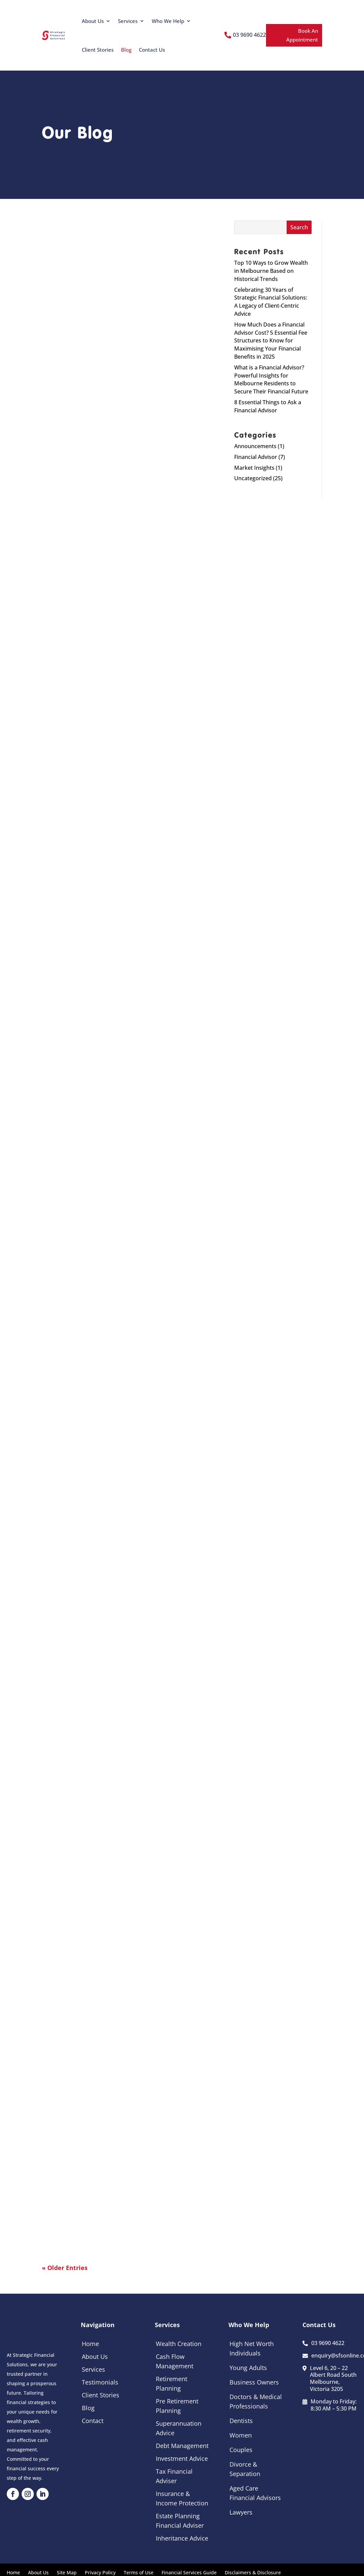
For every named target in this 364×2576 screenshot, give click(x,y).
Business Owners (254, 2382)
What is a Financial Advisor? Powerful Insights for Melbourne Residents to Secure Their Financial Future (271, 379)
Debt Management (182, 2446)
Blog (126, 49)
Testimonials (100, 2382)
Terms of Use (138, 2572)
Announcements (255, 446)
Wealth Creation (178, 2344)
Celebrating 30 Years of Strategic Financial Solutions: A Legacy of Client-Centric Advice (270, 301)
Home (90, 2344)
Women (240, 2435)
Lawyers (240, 2512)
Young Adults (248, 2368)
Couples (240, 2450)
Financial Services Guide (189, 2572)
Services (128, 21)
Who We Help (168, 21)
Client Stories (98, 49)
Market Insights (254, 467)
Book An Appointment (302, 35)
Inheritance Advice (182, 2538)
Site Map (67, 2572)
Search (299, 227)
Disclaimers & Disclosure (253, 2572)
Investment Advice (182, 2458)
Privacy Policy (100, 2572)
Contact (92, 2421)
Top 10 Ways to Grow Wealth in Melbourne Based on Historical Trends (271, 271)
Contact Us (152, 49)
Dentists (241, 2421)
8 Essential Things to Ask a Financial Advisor (267, 406)
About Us (93, 21)
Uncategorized (253, 478)
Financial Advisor (255, 457)
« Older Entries (65, 2268)
